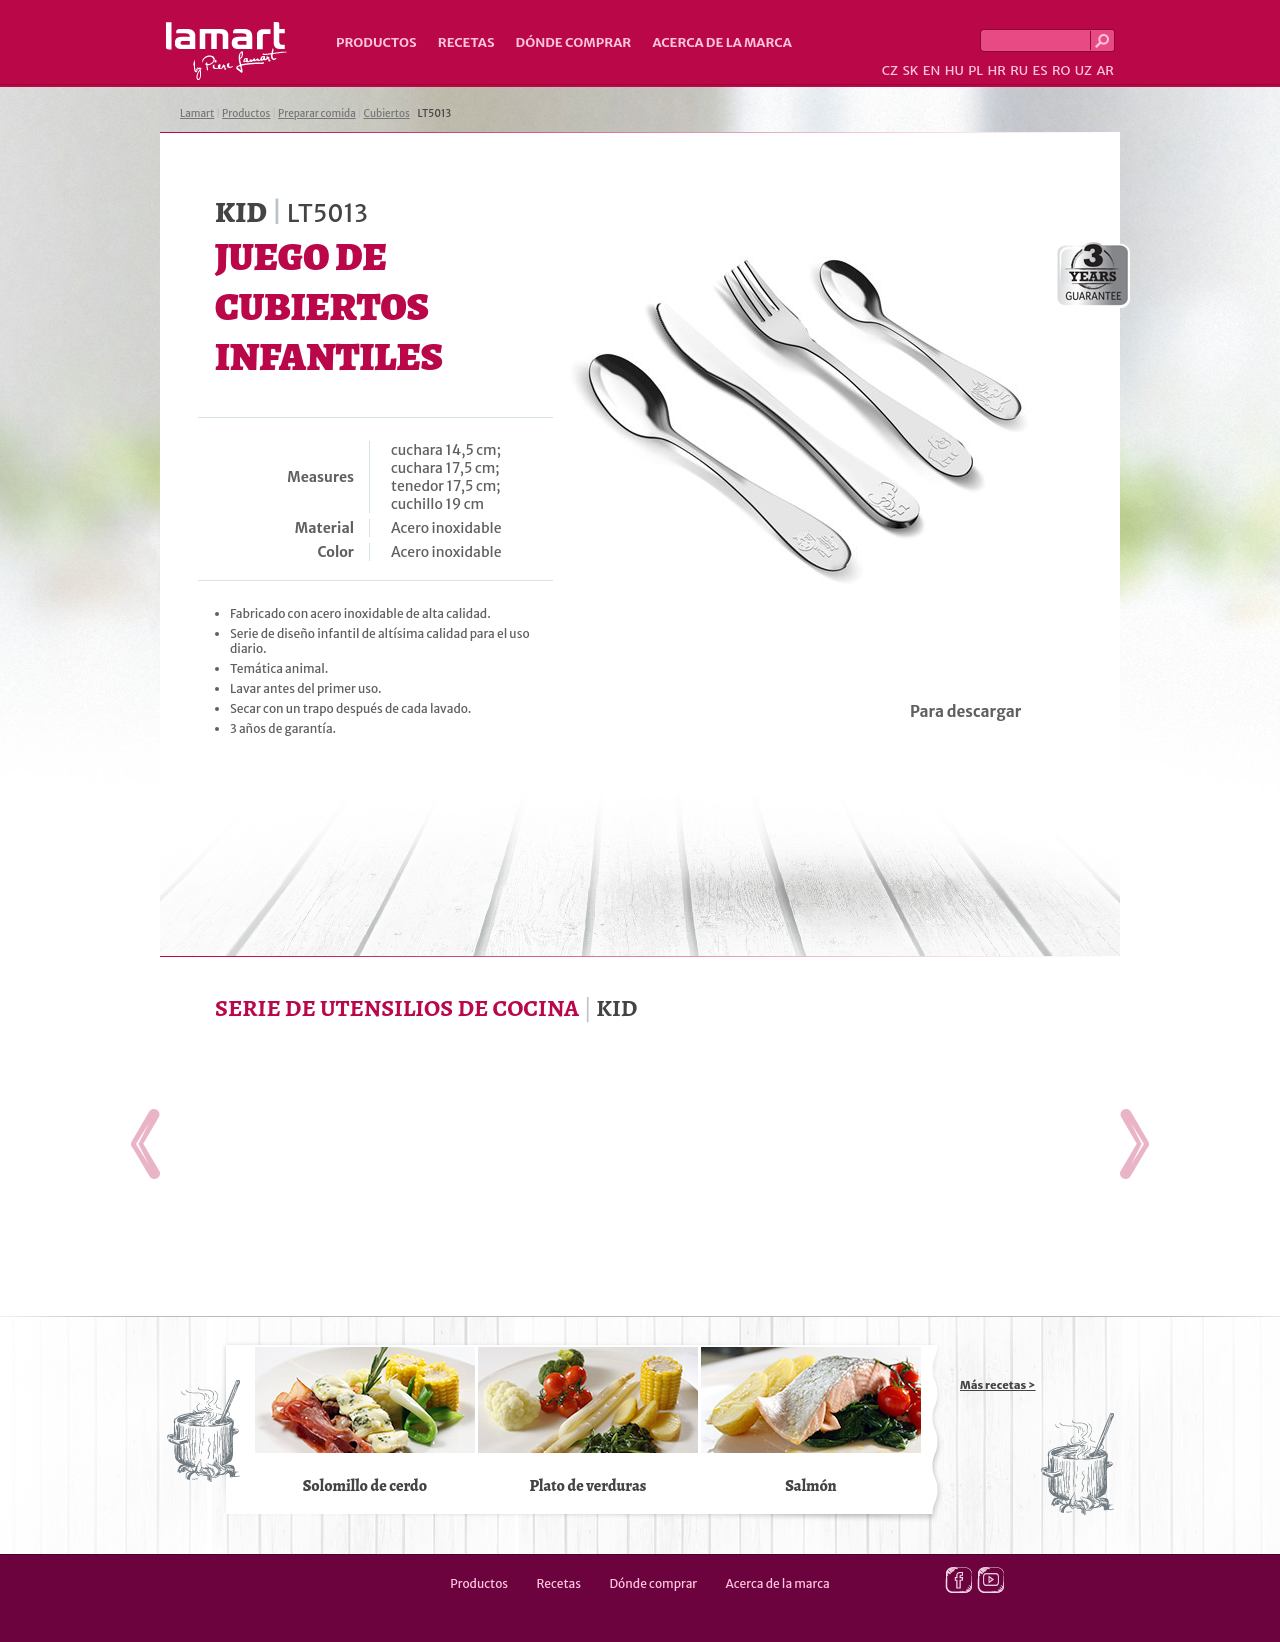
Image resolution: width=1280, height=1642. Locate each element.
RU (1019, 70)
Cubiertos (387, 113)
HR (996, 70)
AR (1105, 70)
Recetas (466, 42)
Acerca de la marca (721, 42)
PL (975, 70)
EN (932, 70)
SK (910, 70)
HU (954, 70)
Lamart (226, 51)
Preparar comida (317, 113)
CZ (890, 70)
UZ (1083, 70)
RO (1061, 70)
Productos (376, 42)
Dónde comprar (574, 42)
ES (1040, 70)
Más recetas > (998, 1385)
